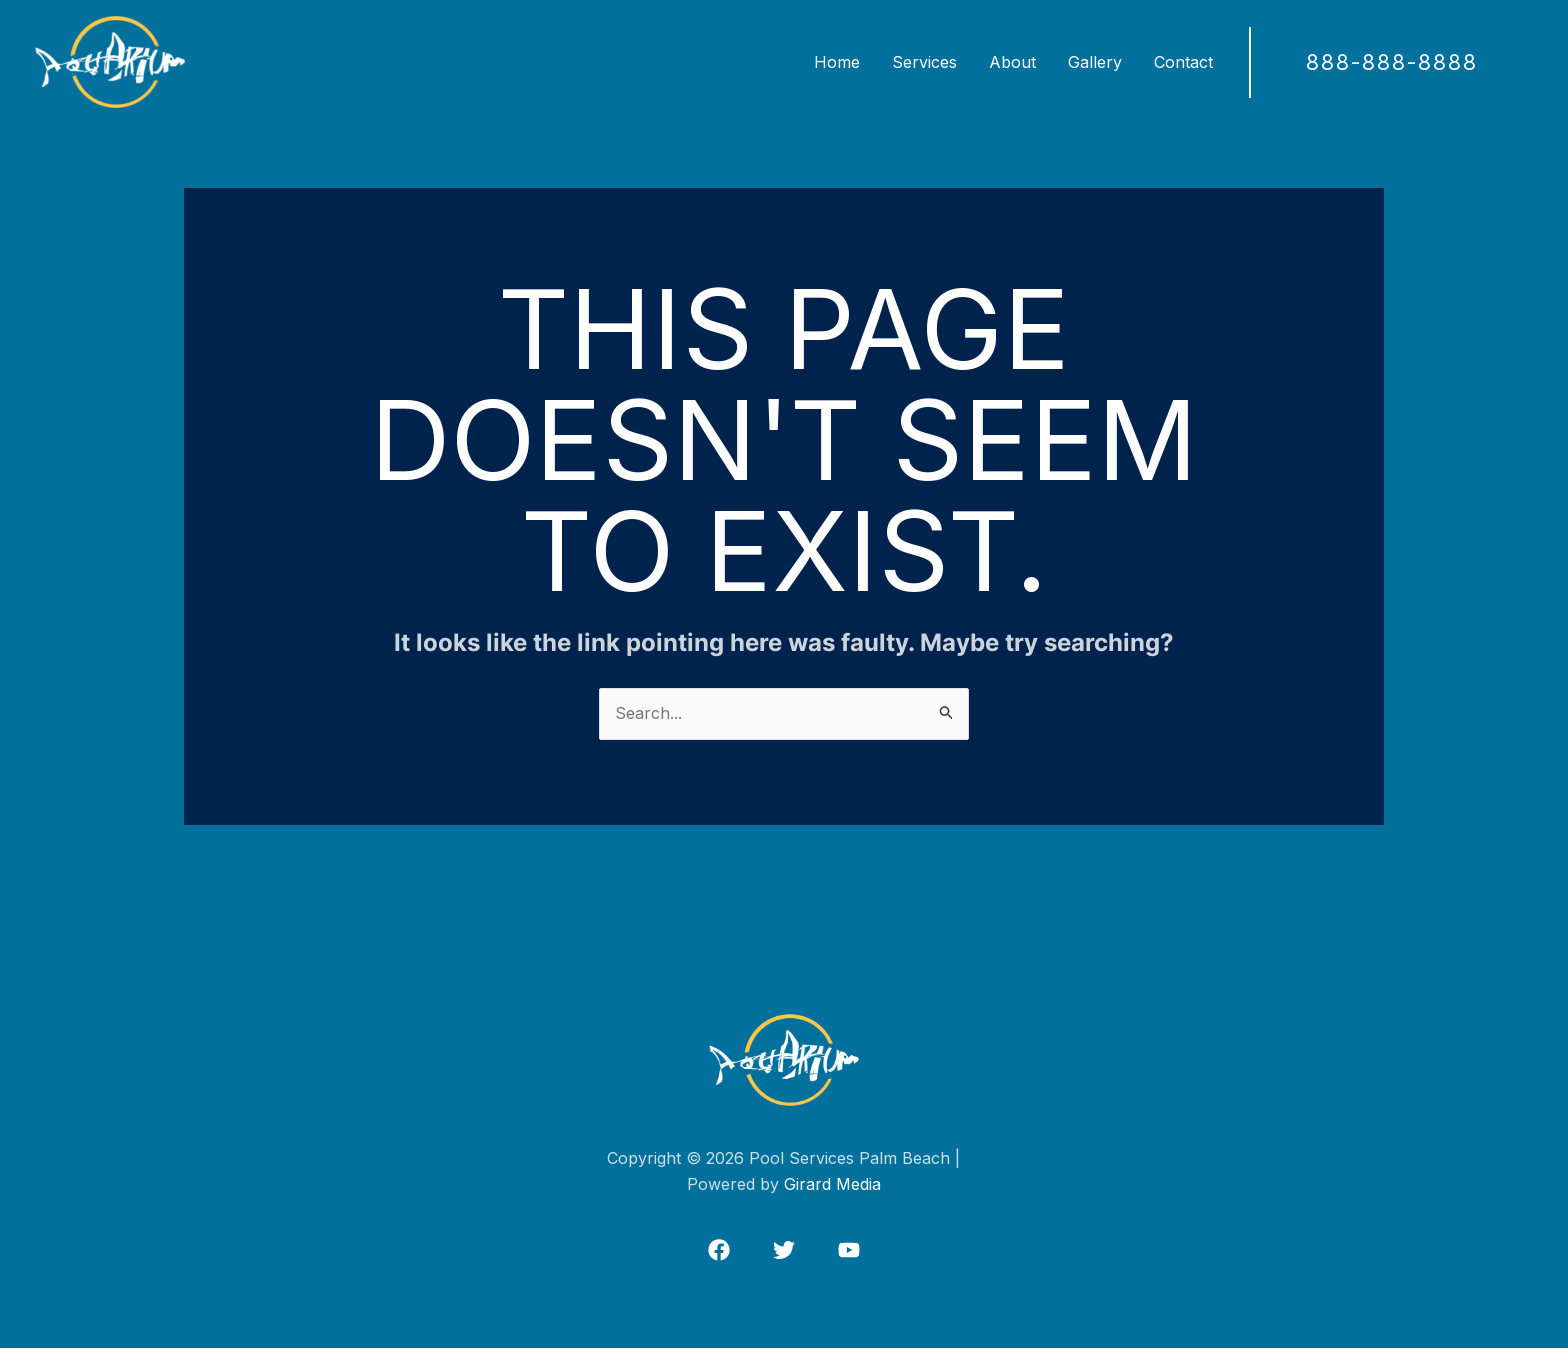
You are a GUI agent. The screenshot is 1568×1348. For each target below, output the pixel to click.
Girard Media (832, 1184)
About (1012, 62)
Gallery (1095, 62)
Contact (1183, 62)
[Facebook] (719, 1250)
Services (924, 62)
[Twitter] (784, 1250)
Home (837, 62)
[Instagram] (849, 1250)
